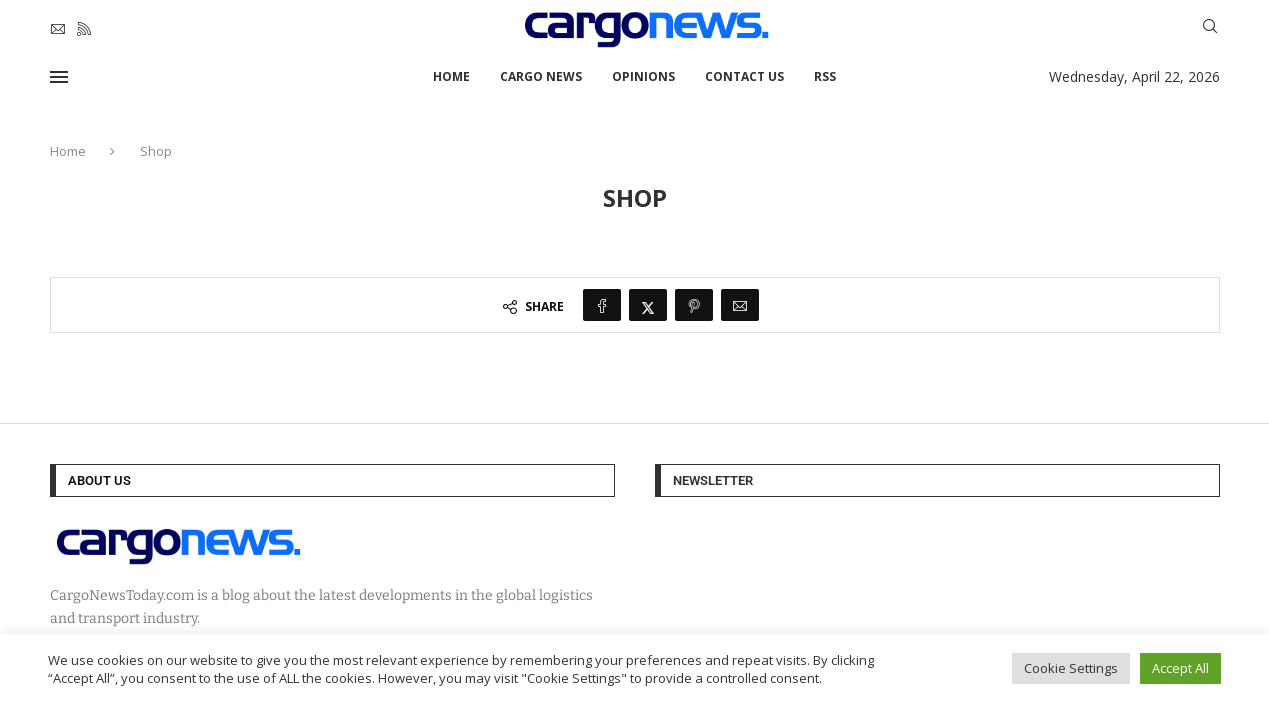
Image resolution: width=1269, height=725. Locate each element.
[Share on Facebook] (602, 305)
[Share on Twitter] (648, 305)
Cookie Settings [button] (1071, 668)
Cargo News (541, 76)
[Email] (58, 29)
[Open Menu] (59, 77)
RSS (825, 76)
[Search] (1210, 28)
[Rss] (84, 29)
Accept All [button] (1180, 668)
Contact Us (744, 76)
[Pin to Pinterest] (694, 305)
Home (451, 76)
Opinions (643, 76)
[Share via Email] (740, 305)
